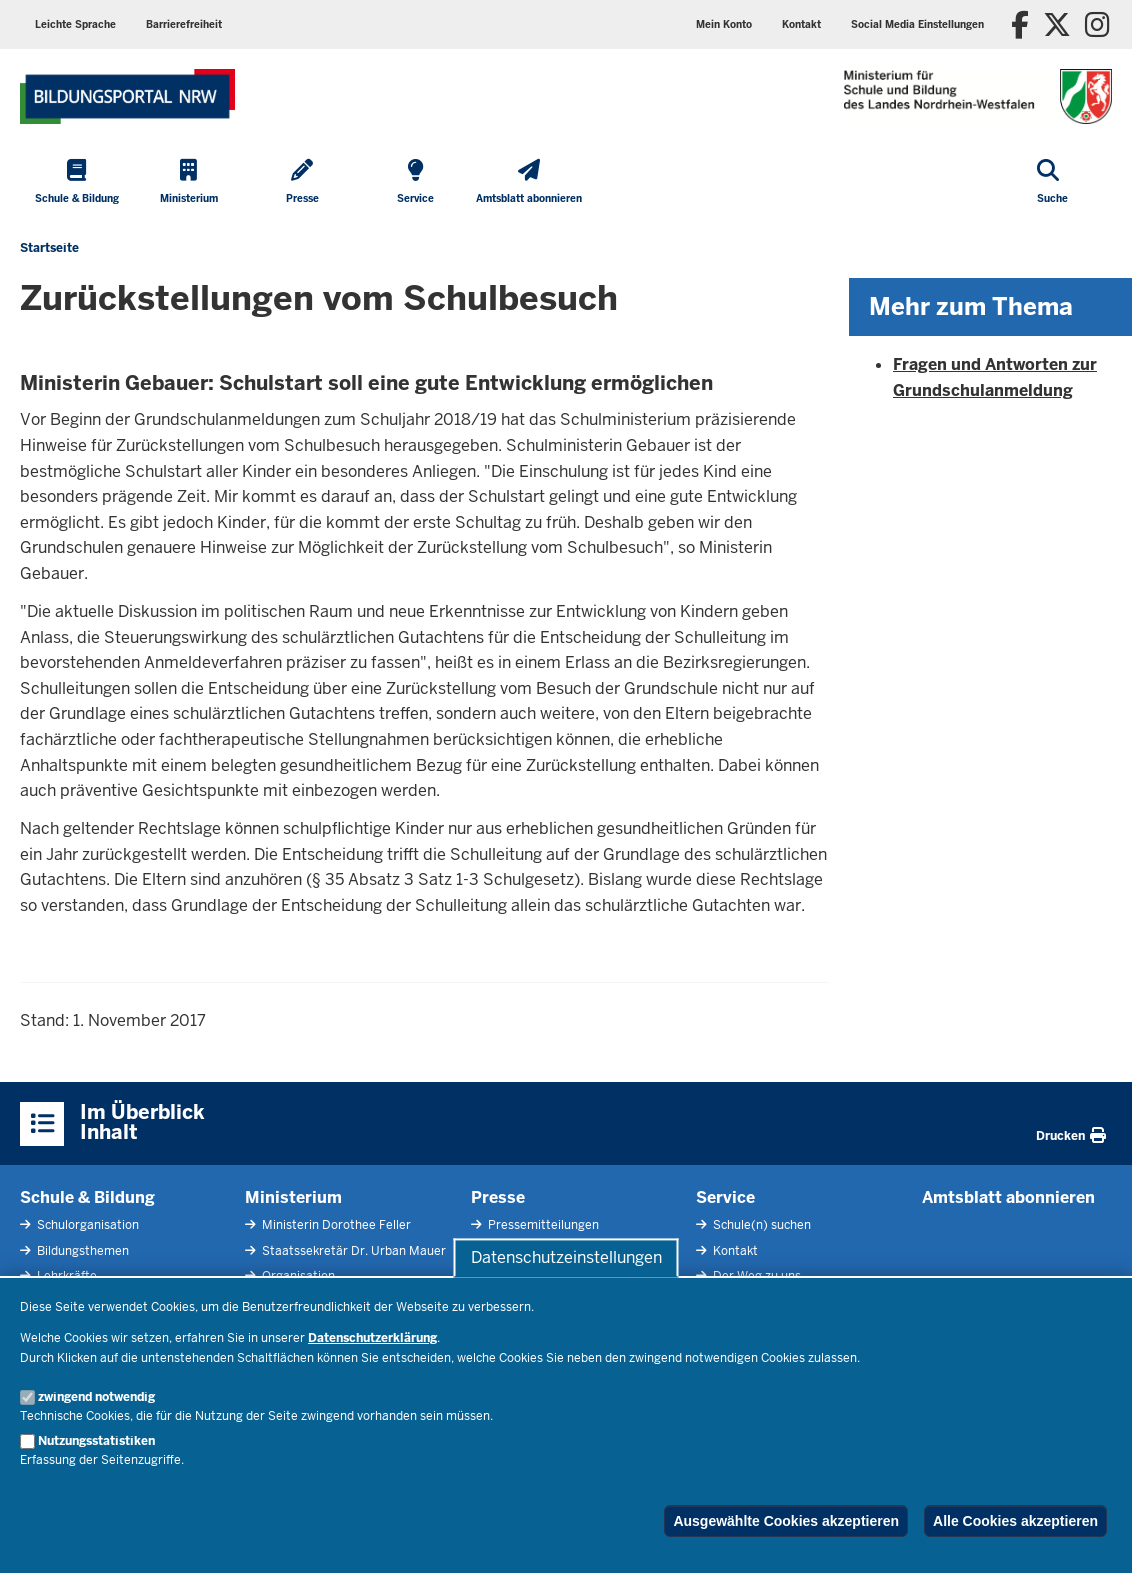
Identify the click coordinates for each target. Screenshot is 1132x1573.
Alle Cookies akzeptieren (1015, 1521)
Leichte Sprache (75, 24)
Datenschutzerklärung (372, 1338)
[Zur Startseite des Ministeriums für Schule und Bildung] (127, 96)
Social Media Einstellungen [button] (917, 24)
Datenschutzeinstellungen (566, 1257)
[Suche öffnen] (1052, 183)
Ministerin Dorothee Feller (335, 1225)
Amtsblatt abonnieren (1008, 1197)
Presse (498, 1197)
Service (725, 1197)
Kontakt (801, 24)
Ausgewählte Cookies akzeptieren (786, 1521)
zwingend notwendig (96, 1397)
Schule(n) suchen (760, 1225)
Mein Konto (724, 24)
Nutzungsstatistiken (96, 1441)
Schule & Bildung (87, 1197)
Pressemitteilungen (542, 1225)
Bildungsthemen (81, 1251)
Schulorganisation (86, 1225)
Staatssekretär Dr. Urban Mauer (352, 1251)
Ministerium (293, 1197)
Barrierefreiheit (184, 24)
